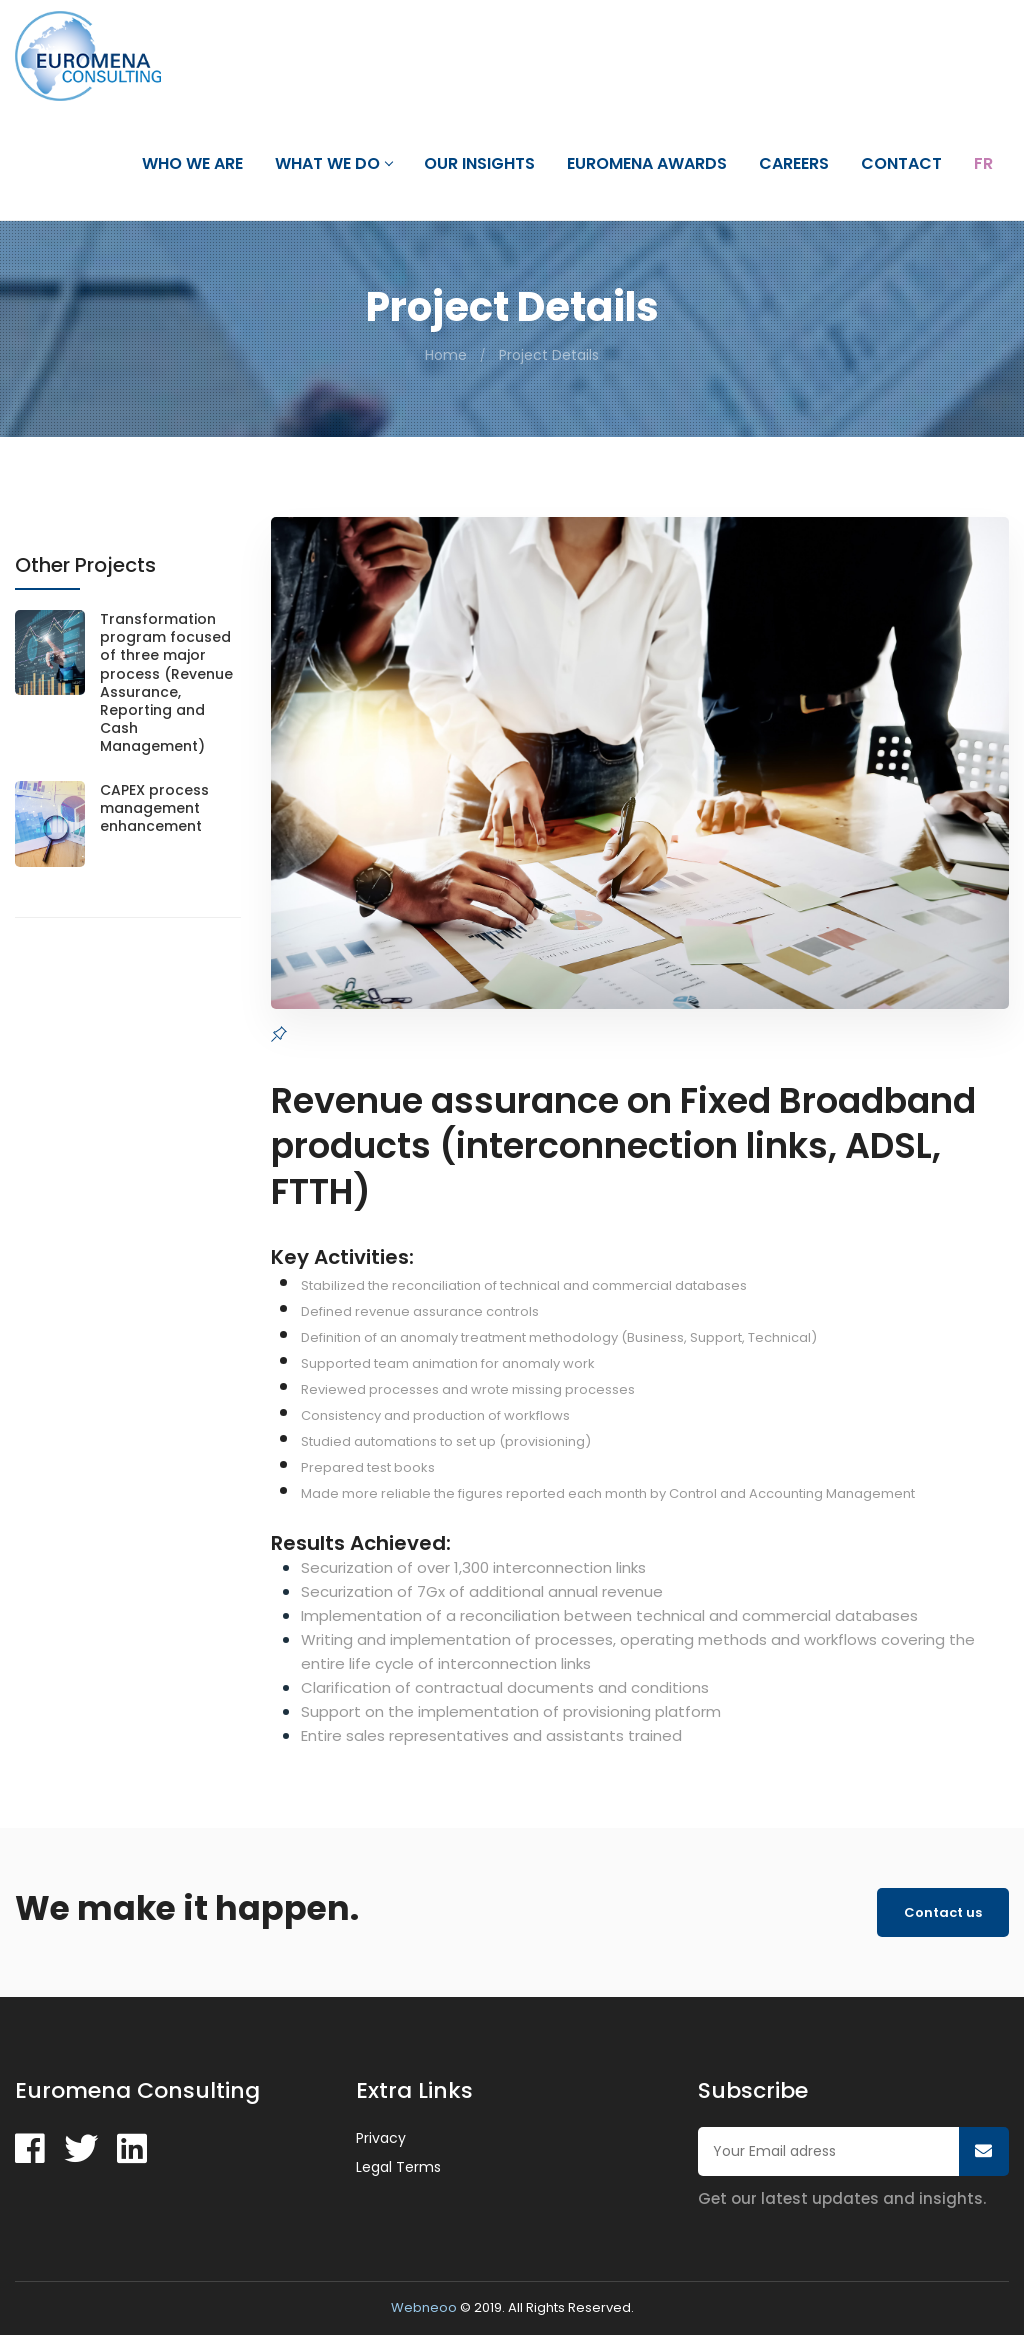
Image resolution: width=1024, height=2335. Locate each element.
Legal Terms (398, 2167)
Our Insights (479, 164)
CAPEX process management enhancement (154, 808)
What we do (333, 164)
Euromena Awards (647, 164)
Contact (901, 164)
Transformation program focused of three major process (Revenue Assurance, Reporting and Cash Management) (166, 683)
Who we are (192, 164)
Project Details (549, 355)
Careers (794, 164)
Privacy (381, 2138)
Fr (983, 164)
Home (446, 355)
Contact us (943, 1912)
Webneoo (424, 2307)
